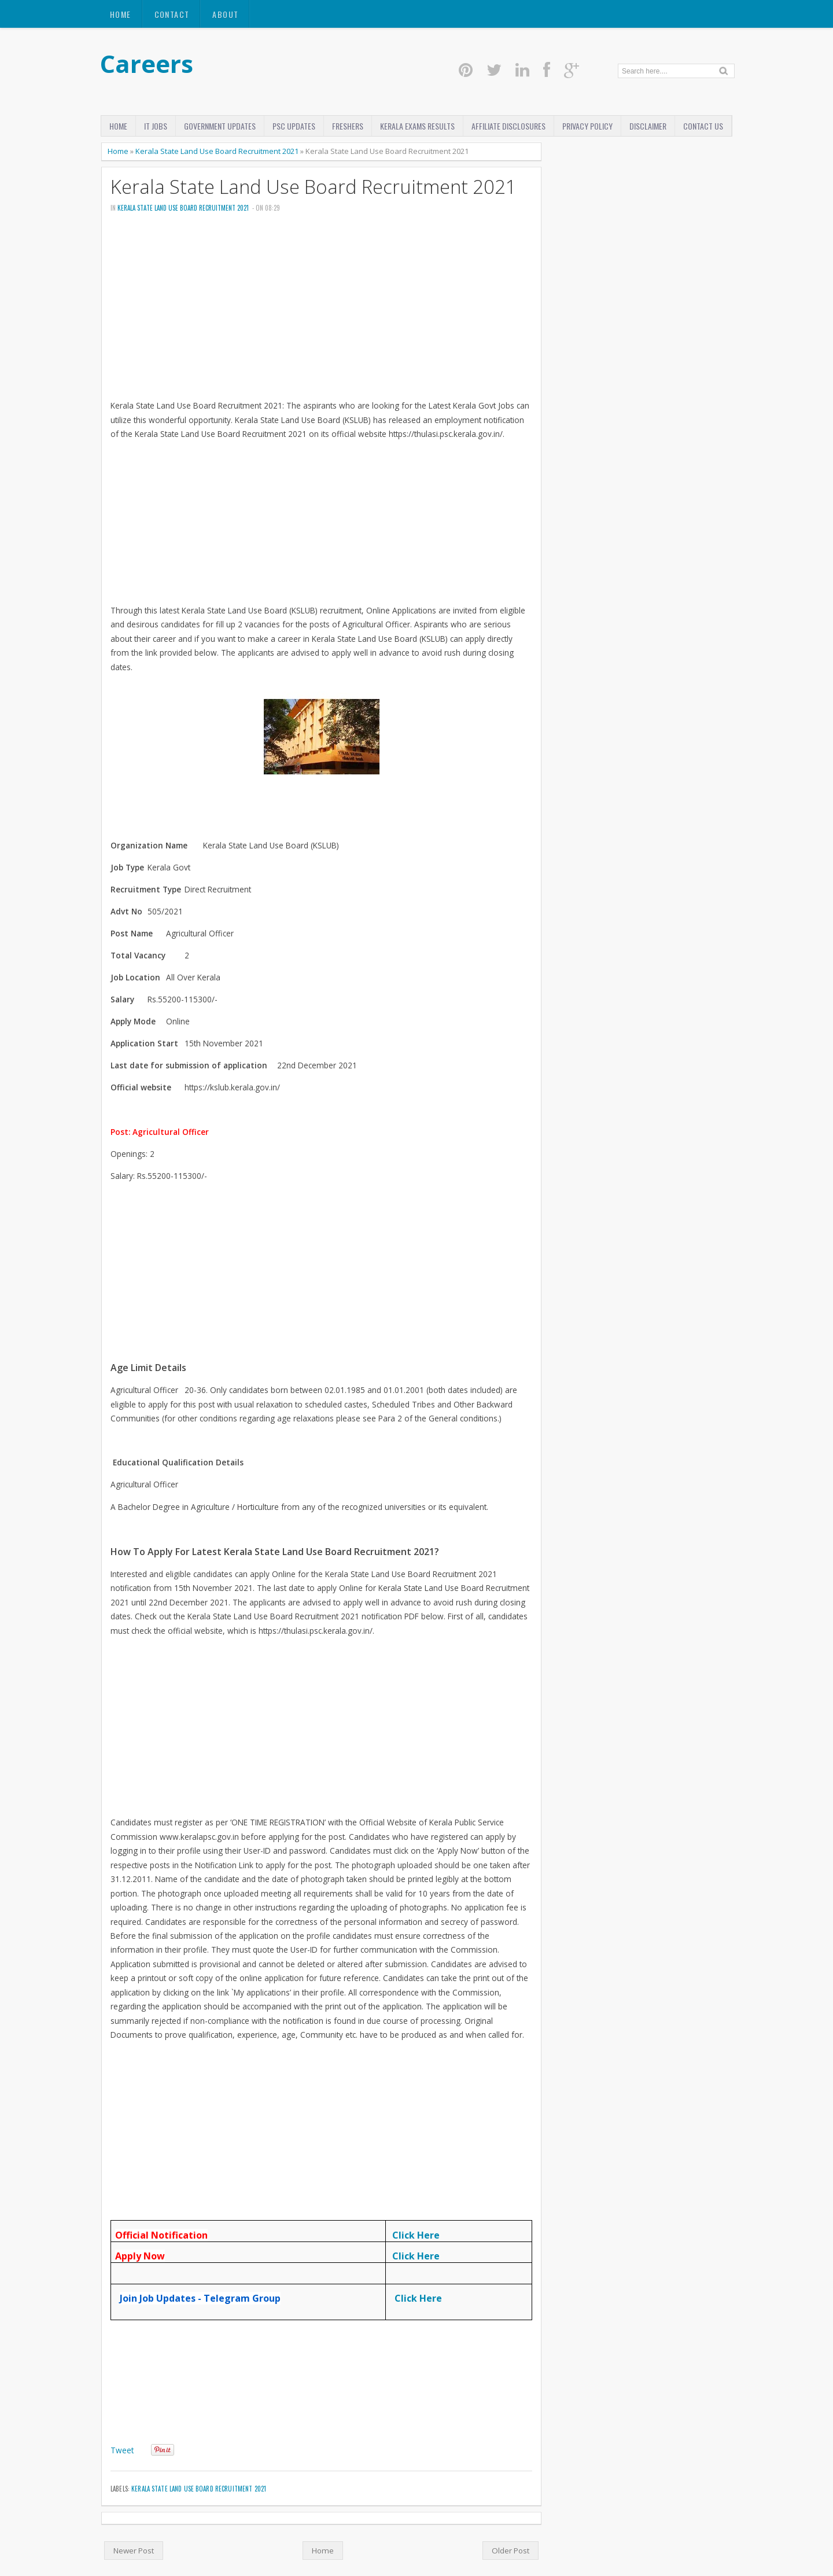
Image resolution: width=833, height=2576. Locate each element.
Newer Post (133, 2550)
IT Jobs (155, 126)
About (225, 14)
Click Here (416, 2235)
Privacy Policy (587, 126)
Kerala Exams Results (417, 126)
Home (120, 14)
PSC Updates (293, 126)
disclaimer (647, 126)
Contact (172, 14)
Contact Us (703, 126)
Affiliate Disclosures (508, 126)
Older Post (510, 2550)
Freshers (347, 126)
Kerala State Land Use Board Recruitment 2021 (216, 151)
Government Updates (220, 126)
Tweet (122, 2450)
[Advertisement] (321, 310)
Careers (146, 63)
